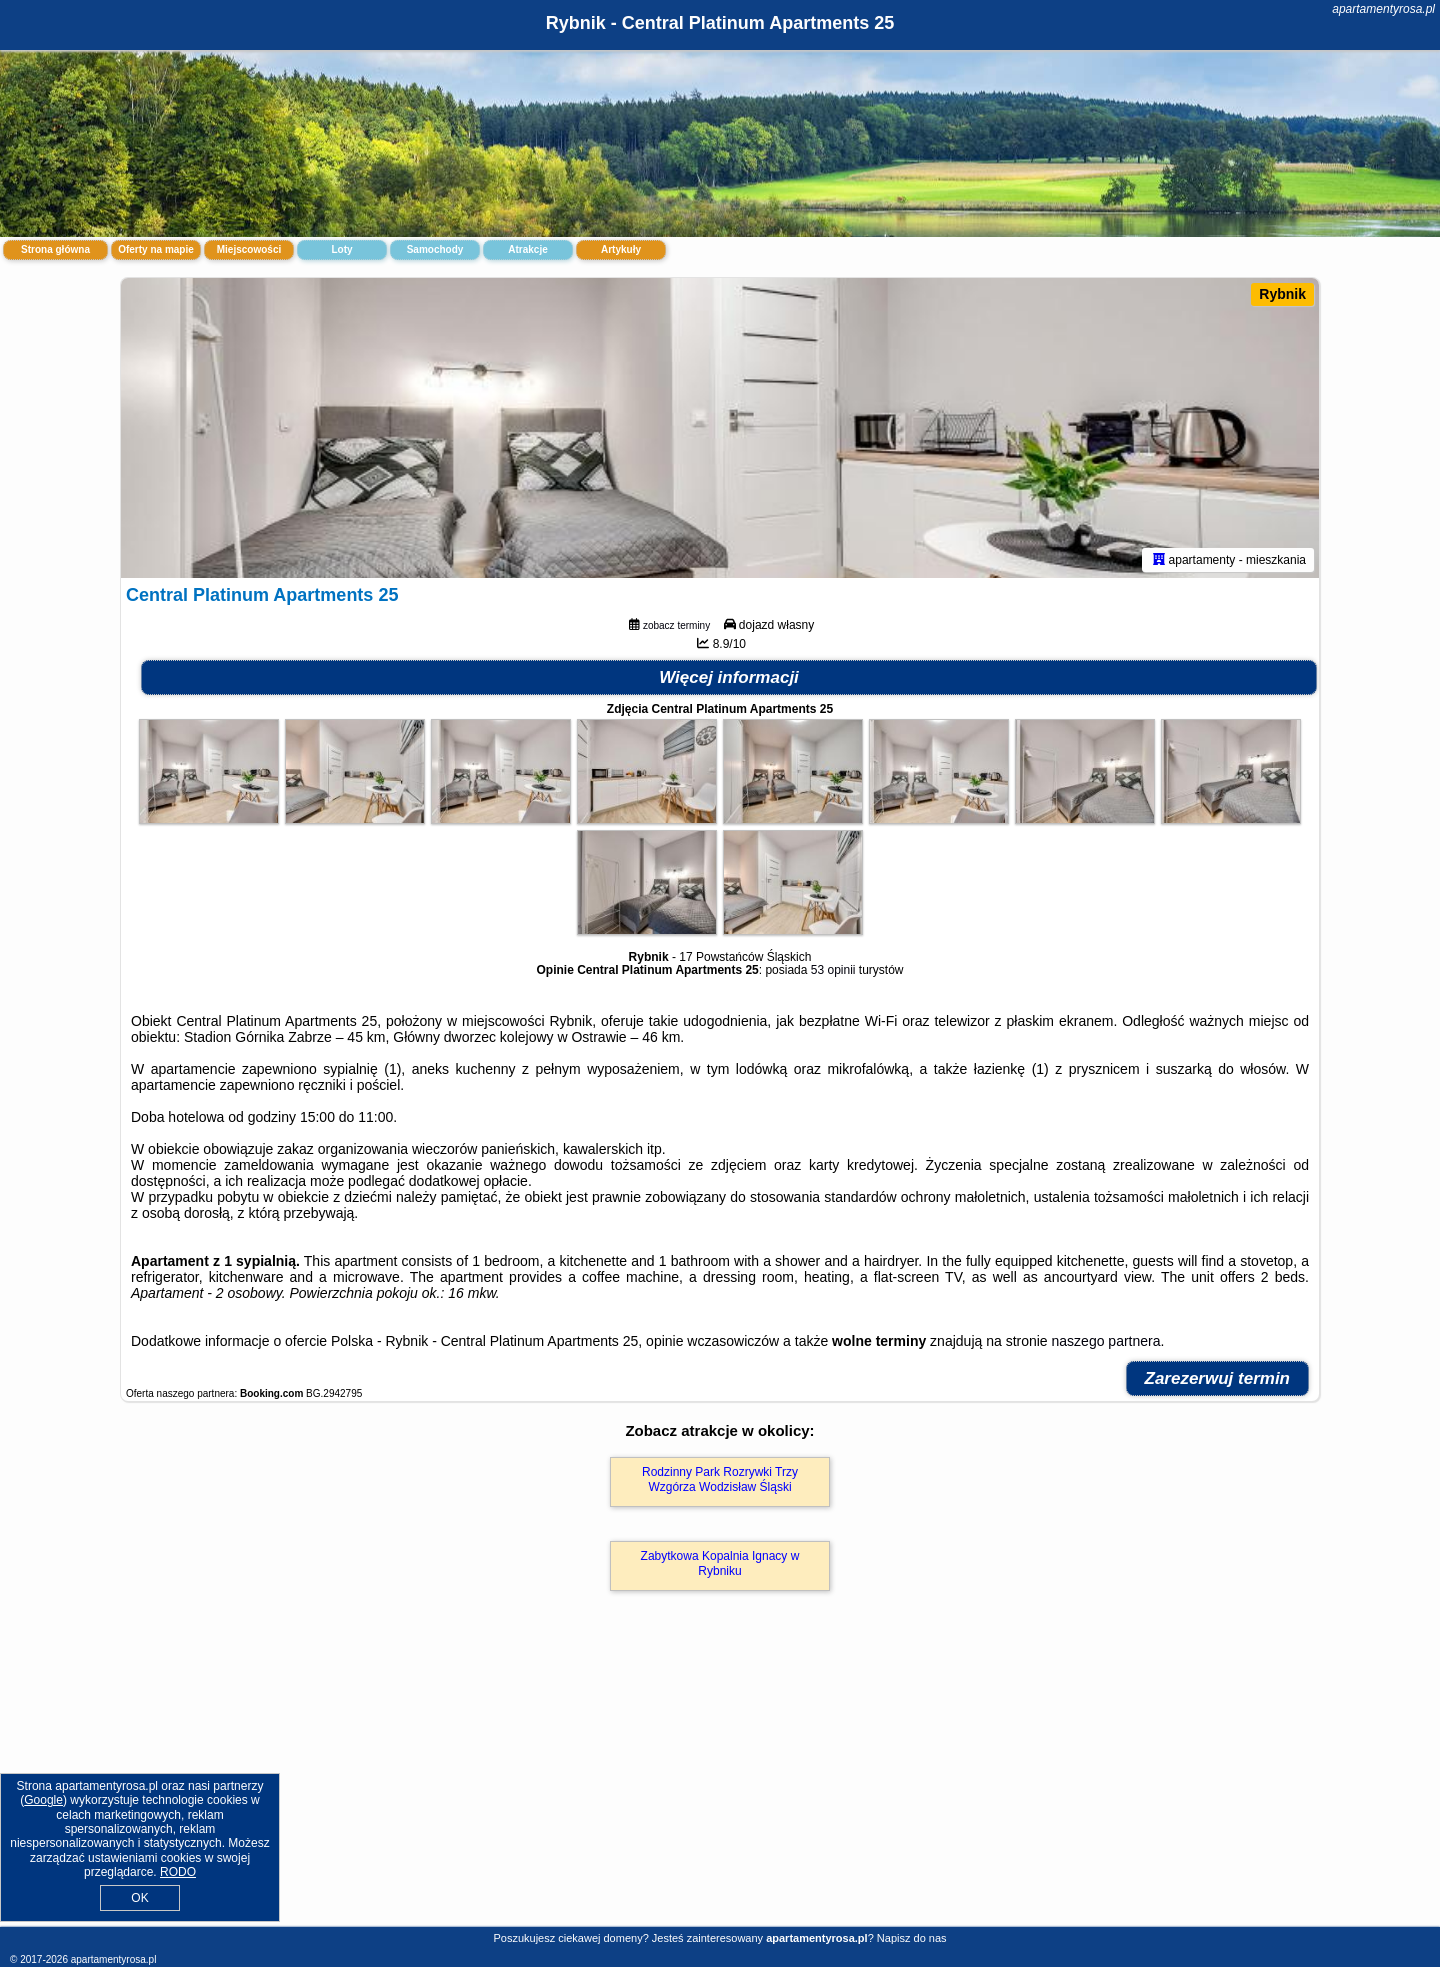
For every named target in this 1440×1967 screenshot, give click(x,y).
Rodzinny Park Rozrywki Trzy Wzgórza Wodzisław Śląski (720, 1479)
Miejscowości (249, 249)
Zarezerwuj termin (1218, 1378)
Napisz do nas (912, 1938)
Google (43, 1800)
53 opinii (833, 970)
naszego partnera (1106, 1341)
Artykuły (621, 249)
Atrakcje (527, 249)
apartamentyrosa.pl (1383, 9)
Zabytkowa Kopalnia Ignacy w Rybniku (720, 1563)
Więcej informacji (729, 677)
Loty (341, 249)
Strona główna (55, 249)
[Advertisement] (720, 1780)
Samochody (435, 249)
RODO (178, 1872)
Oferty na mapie (156, 249)
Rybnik (1282, 294)
